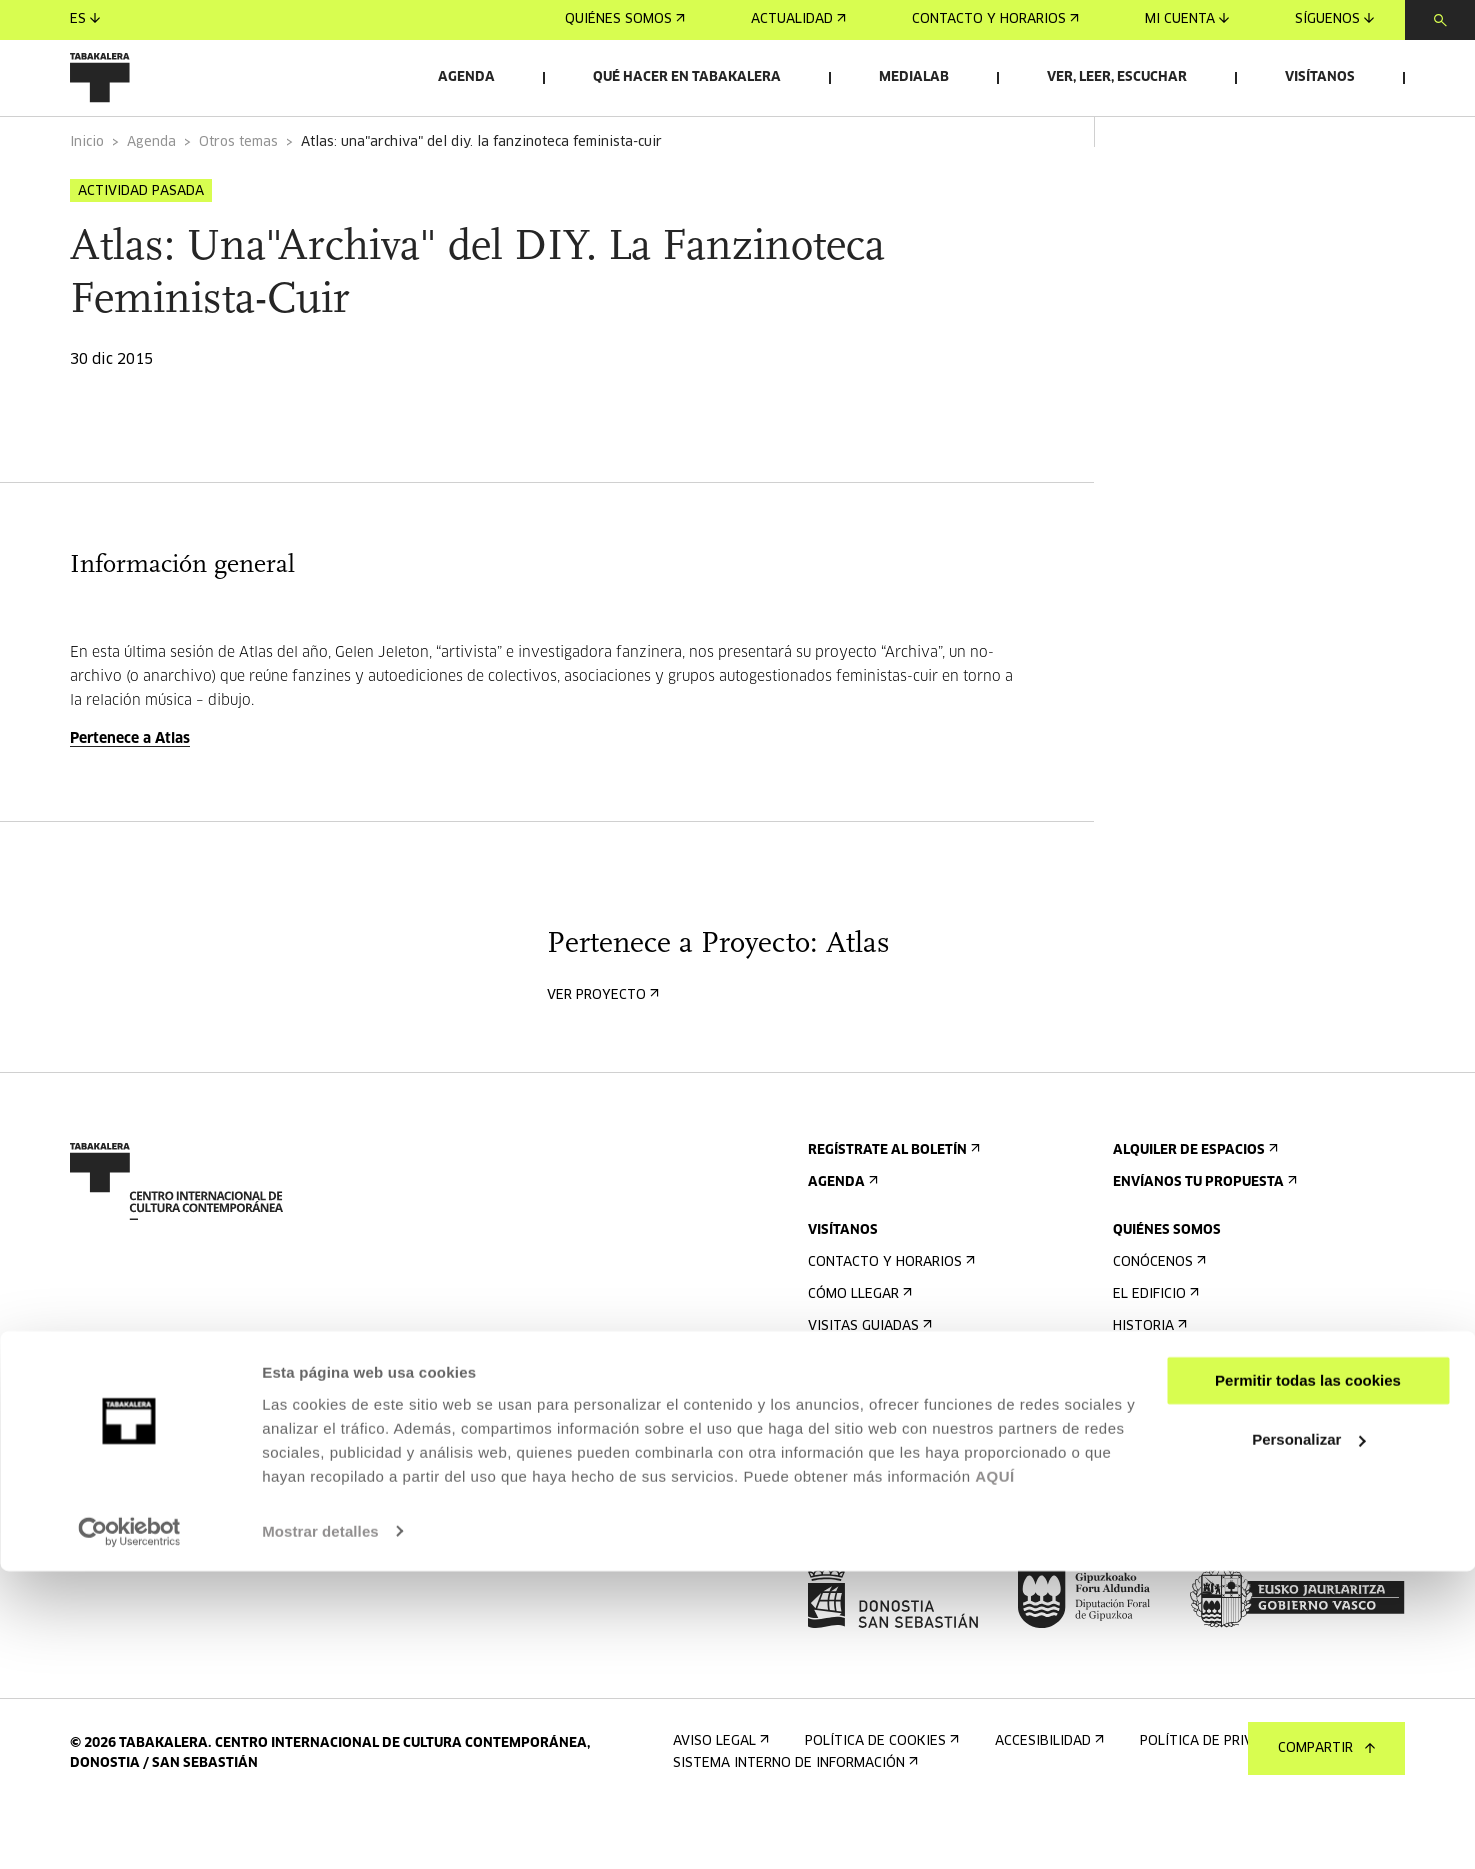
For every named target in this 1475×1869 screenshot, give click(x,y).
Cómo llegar (858, 1350)
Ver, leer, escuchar (1117, 77)
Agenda (466, 77)
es (85, 19)
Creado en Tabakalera (1198, 1414)
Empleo (1144, 1494)
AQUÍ (995, 1774)
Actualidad (798, 19)
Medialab (914, 77)
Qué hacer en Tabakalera (687, 77)
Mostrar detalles (320, 1829)
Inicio (87, 198)
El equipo (1151, 1446)
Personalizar (1308, 1737)
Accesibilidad (860, 1446)
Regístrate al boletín (892, 1206)
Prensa (839, 1558)
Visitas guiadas (868, 1382)
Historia (1148, 1382)
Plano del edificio (877, 1510)
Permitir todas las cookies (1308, 1679)
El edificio (1154, 1350)
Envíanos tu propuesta (1203, 1238)
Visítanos (1320, 77)
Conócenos (1157, 1318)
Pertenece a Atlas (130, 795)
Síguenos (1334, 19)
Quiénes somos (625, 19)
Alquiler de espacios (1193, 1206)
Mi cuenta (1187, 19)
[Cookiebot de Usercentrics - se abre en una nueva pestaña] (129, 1830)
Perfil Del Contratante (1204, 1526)
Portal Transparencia (1201, 1558)
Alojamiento (859, 1414)
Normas (840, 1478)
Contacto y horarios (995, 19)
